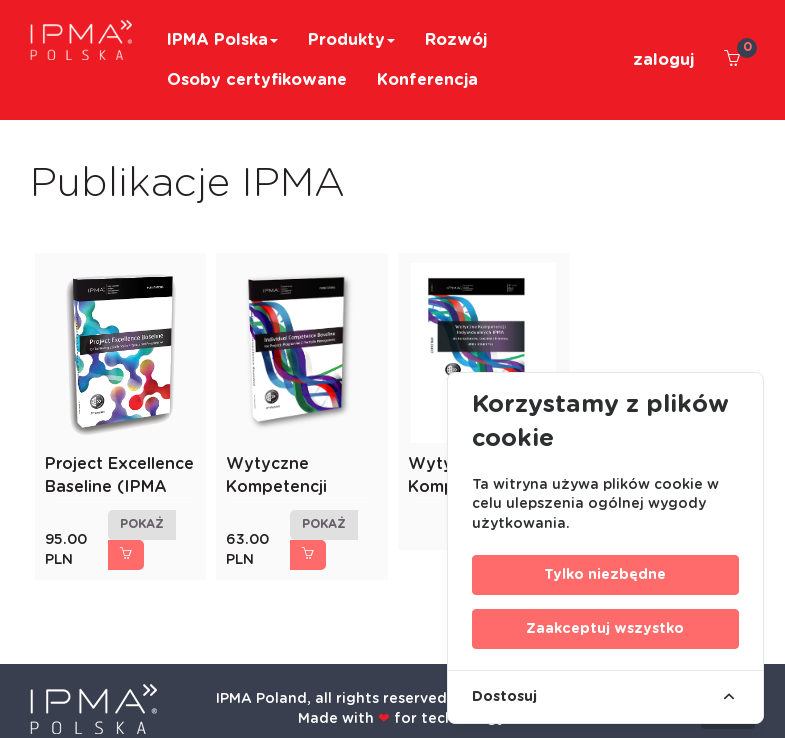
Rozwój (456, 40)
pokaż (142, 524)
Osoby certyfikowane (257, 80)
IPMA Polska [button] (222, 40)
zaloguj (663, 60)
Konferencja (427, 80)
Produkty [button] (351, 40)
